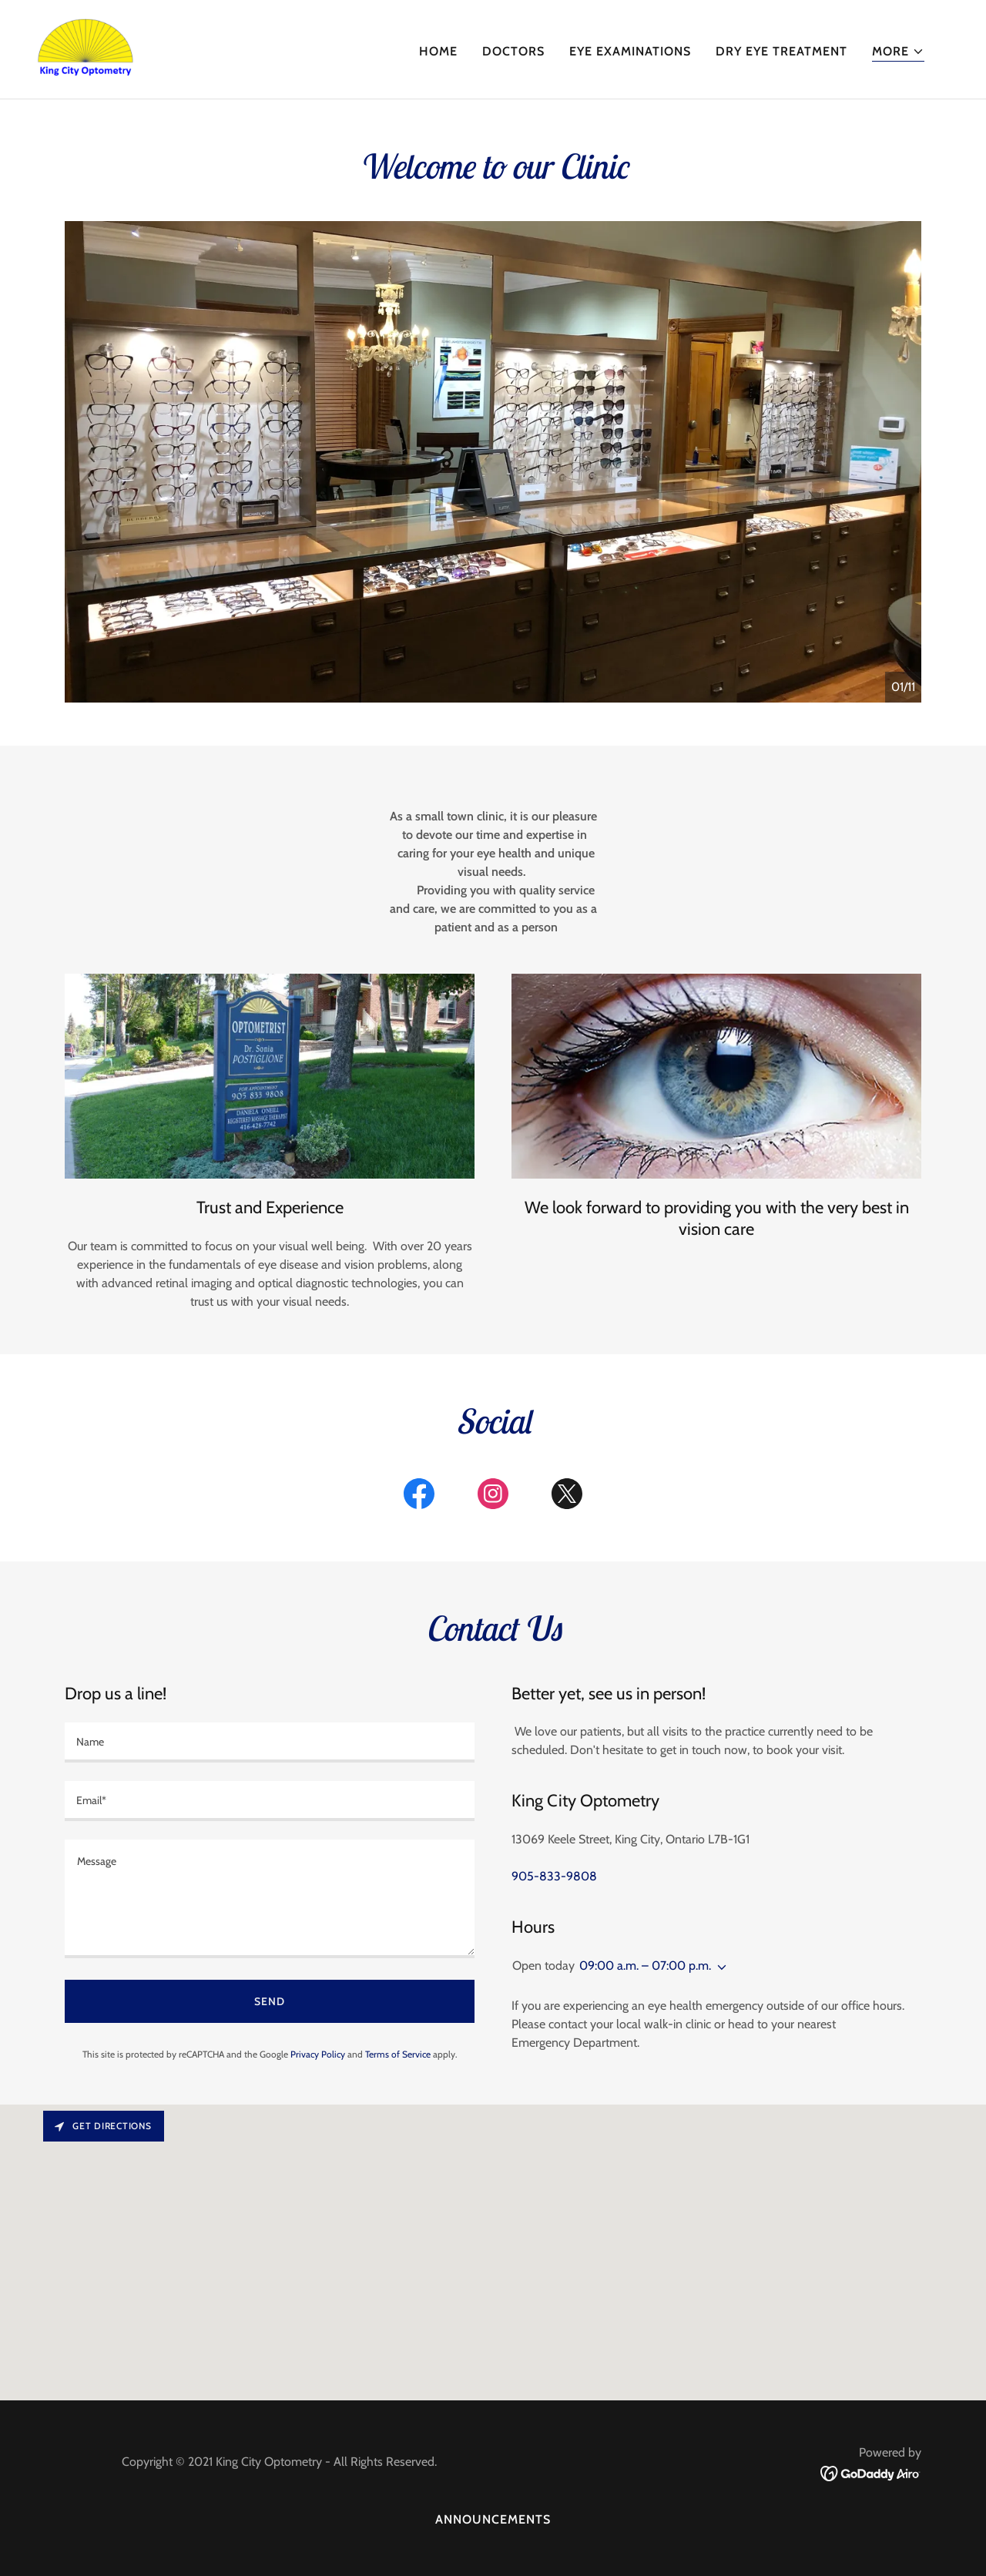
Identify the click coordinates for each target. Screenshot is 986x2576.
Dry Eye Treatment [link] (781, 51)
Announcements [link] (493, 2519)
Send (269, 2001)
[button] (898, 52)
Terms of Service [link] (398, 2054)
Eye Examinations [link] (630, 51)
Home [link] (438, 51)
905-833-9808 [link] (554, 1876)
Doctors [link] (513, 51)
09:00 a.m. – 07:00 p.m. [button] (645, 1965)
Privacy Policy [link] (317, 2054)
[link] (85, 48)
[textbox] (270, 1742)
